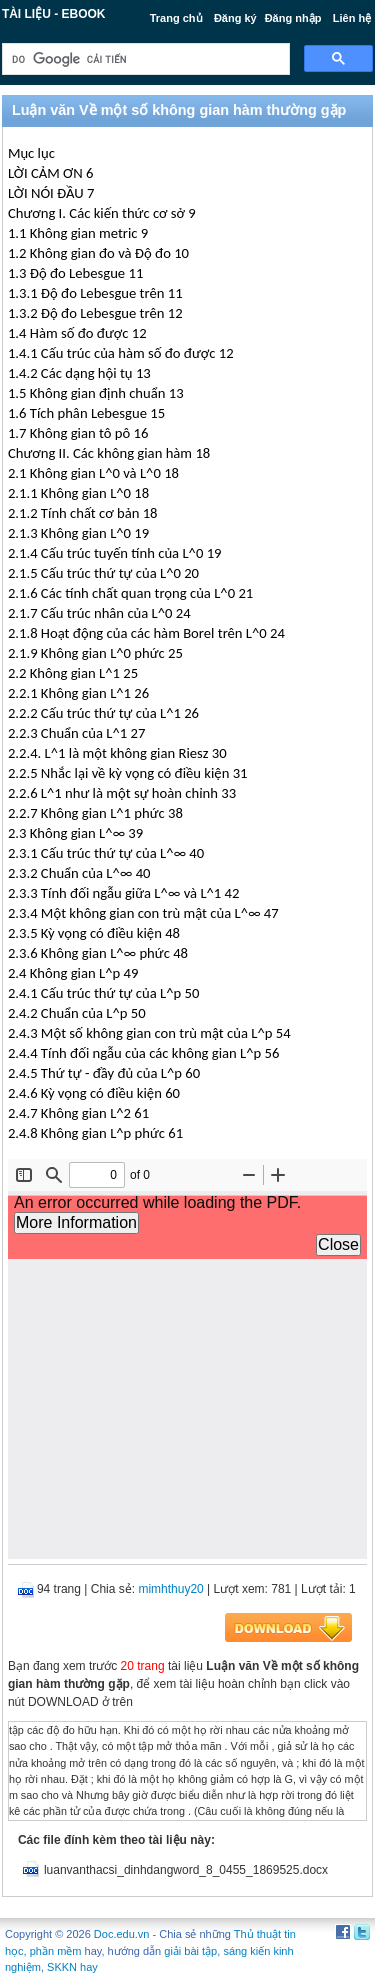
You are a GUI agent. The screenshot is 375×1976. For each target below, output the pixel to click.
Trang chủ (176, 18)
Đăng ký (235, 18)
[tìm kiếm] (144, 59)
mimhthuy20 (170, 1589)
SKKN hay (72, 1967)
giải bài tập (190, 1951)
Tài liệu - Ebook (54, 14)
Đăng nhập (293, 18)
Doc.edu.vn (122, 1934)
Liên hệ (352, 18)
